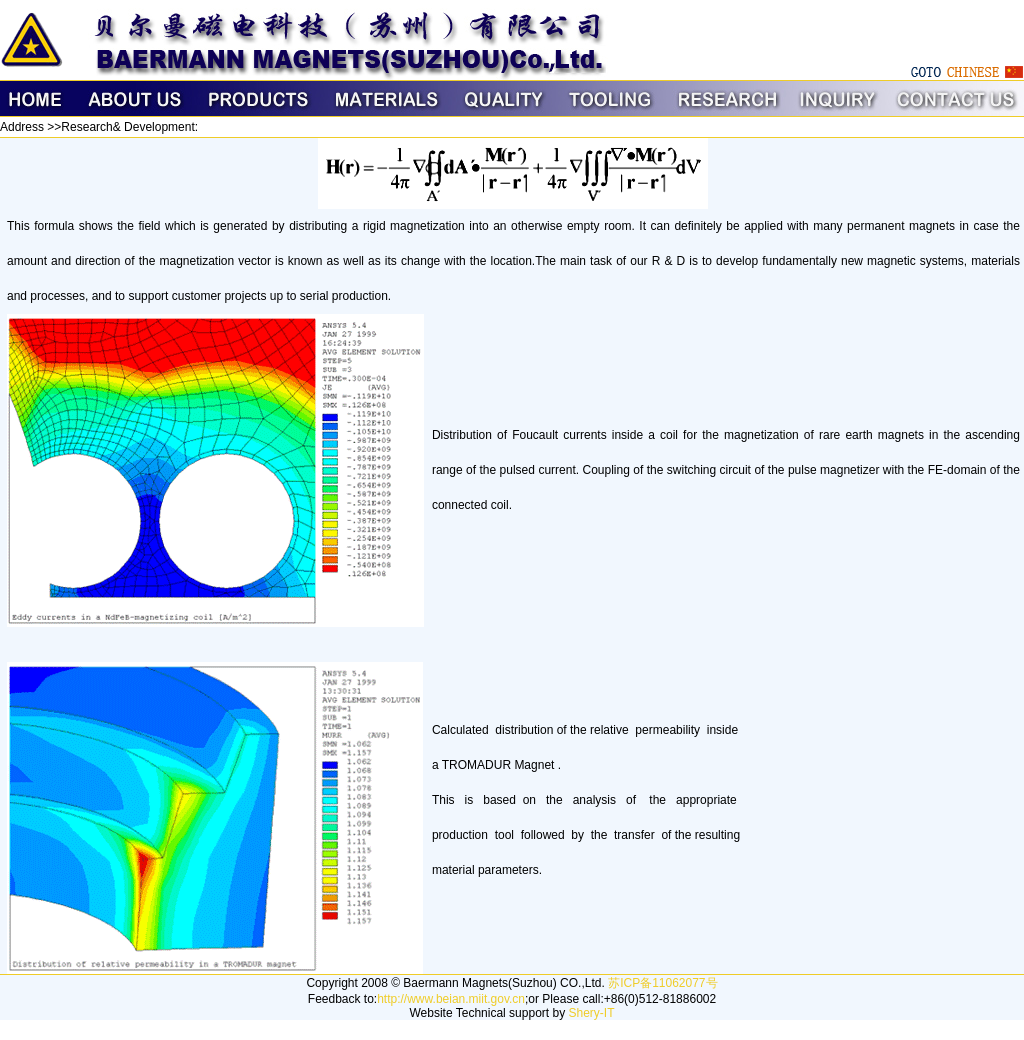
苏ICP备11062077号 (662, 983)
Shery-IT (591, 1013)
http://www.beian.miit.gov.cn (451, 999)
